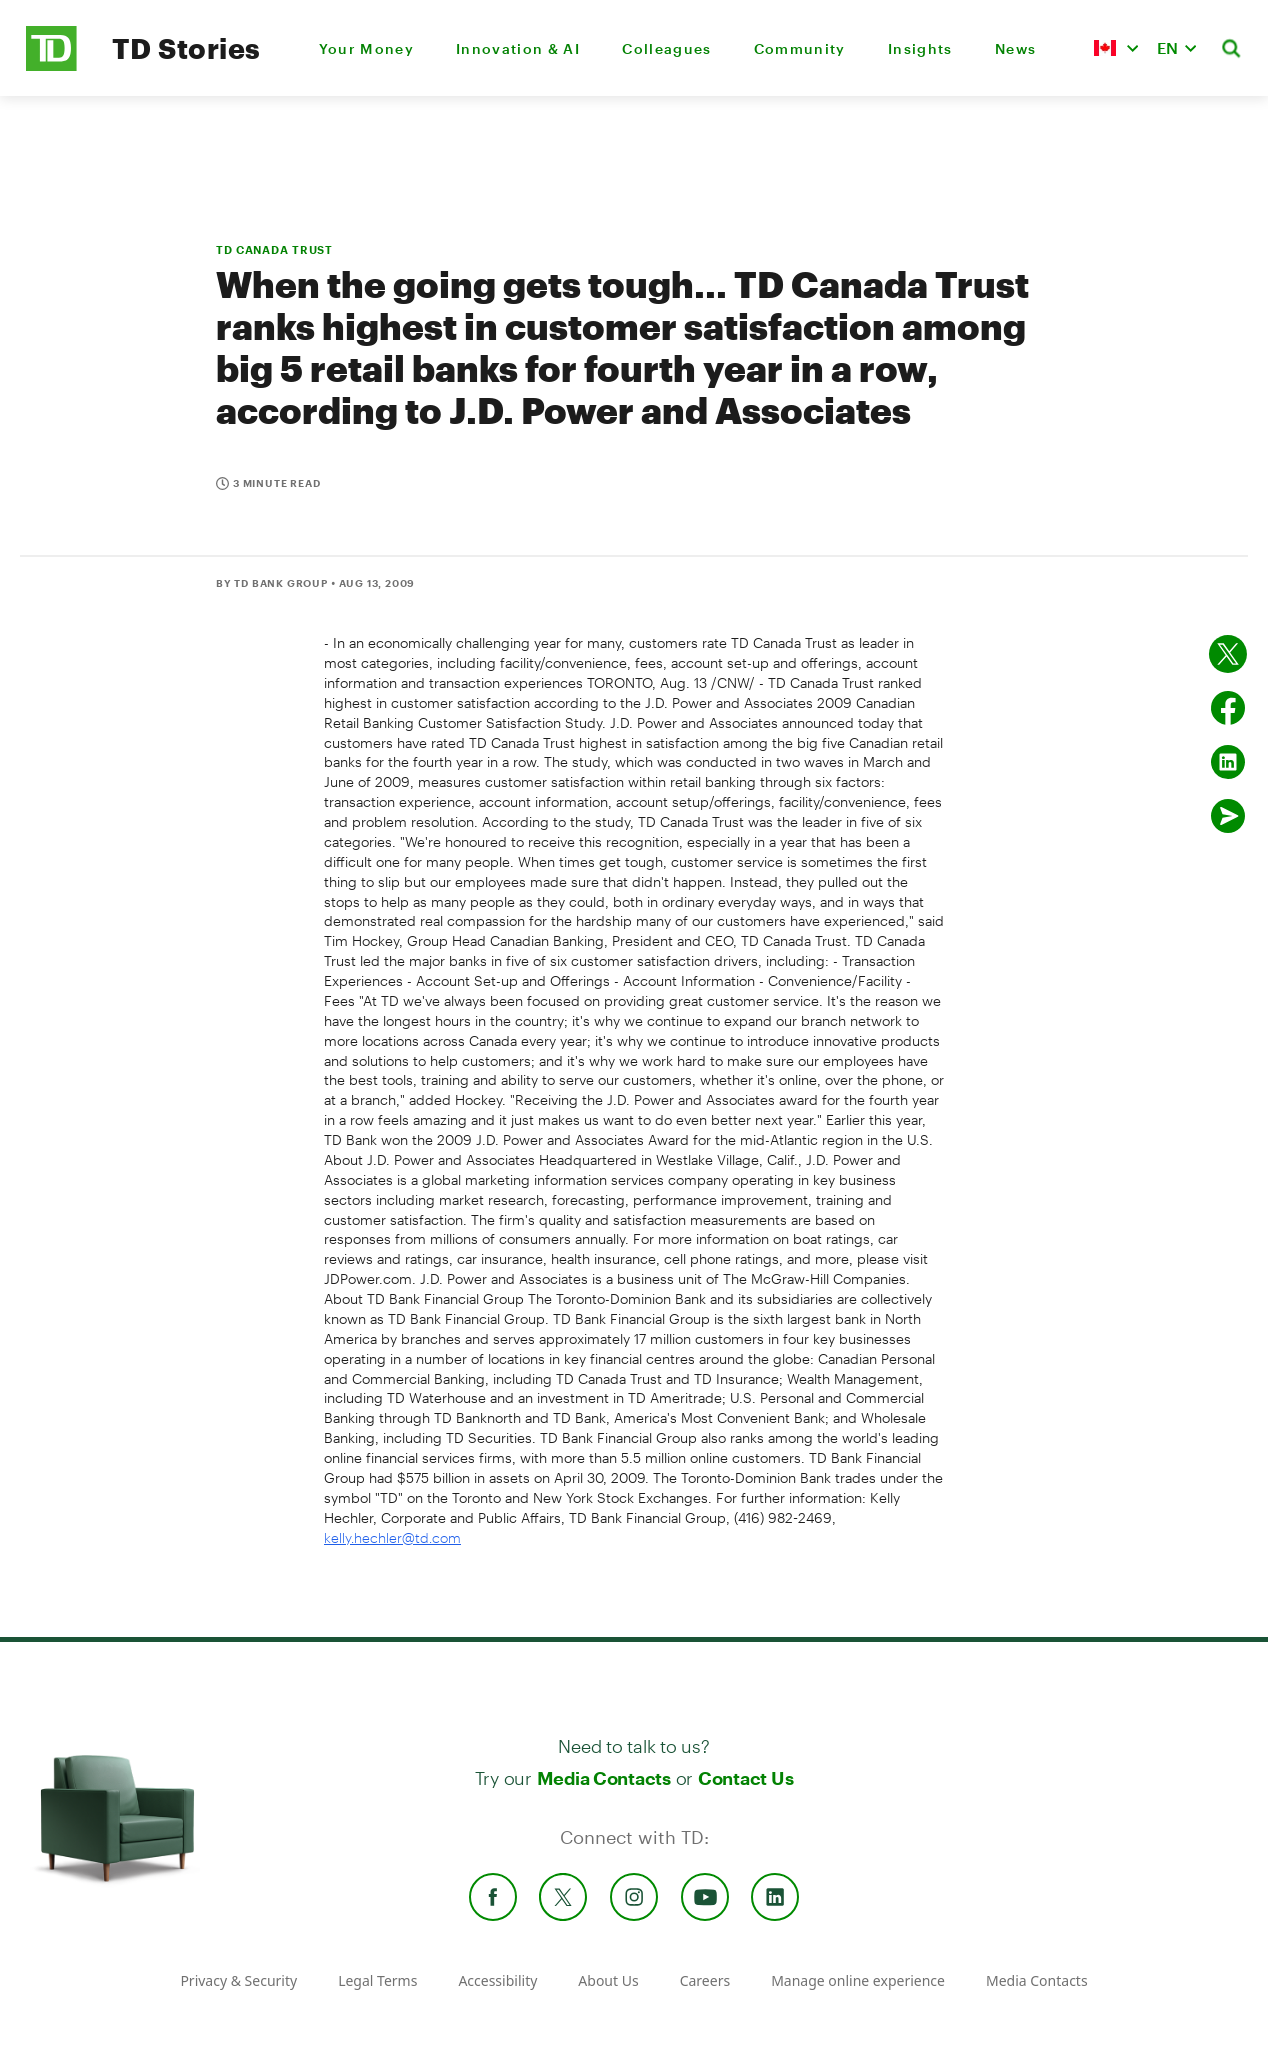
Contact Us (745, 1778)
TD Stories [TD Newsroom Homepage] (186, 48)
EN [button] (1167, 47)
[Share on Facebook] (1228, 708)
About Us (608, 1980)
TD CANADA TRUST (274, 249)
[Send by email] (1228, 816)
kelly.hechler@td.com (392, 1537)
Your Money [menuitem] (366, 48)
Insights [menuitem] (920, 48)
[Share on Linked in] (1228, 762)
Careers (705, 1980)
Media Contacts (604, 1778)
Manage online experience (858, 1980)
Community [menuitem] (800, 48)
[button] (1116, 48)
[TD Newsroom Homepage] (51, 65)
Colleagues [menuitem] (666, 48)
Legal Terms (377, 1980)
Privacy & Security (238, 1980)
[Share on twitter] (1228, 654)
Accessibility (497, 1980)
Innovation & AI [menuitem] (518, 48)
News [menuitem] (1015, 48)
